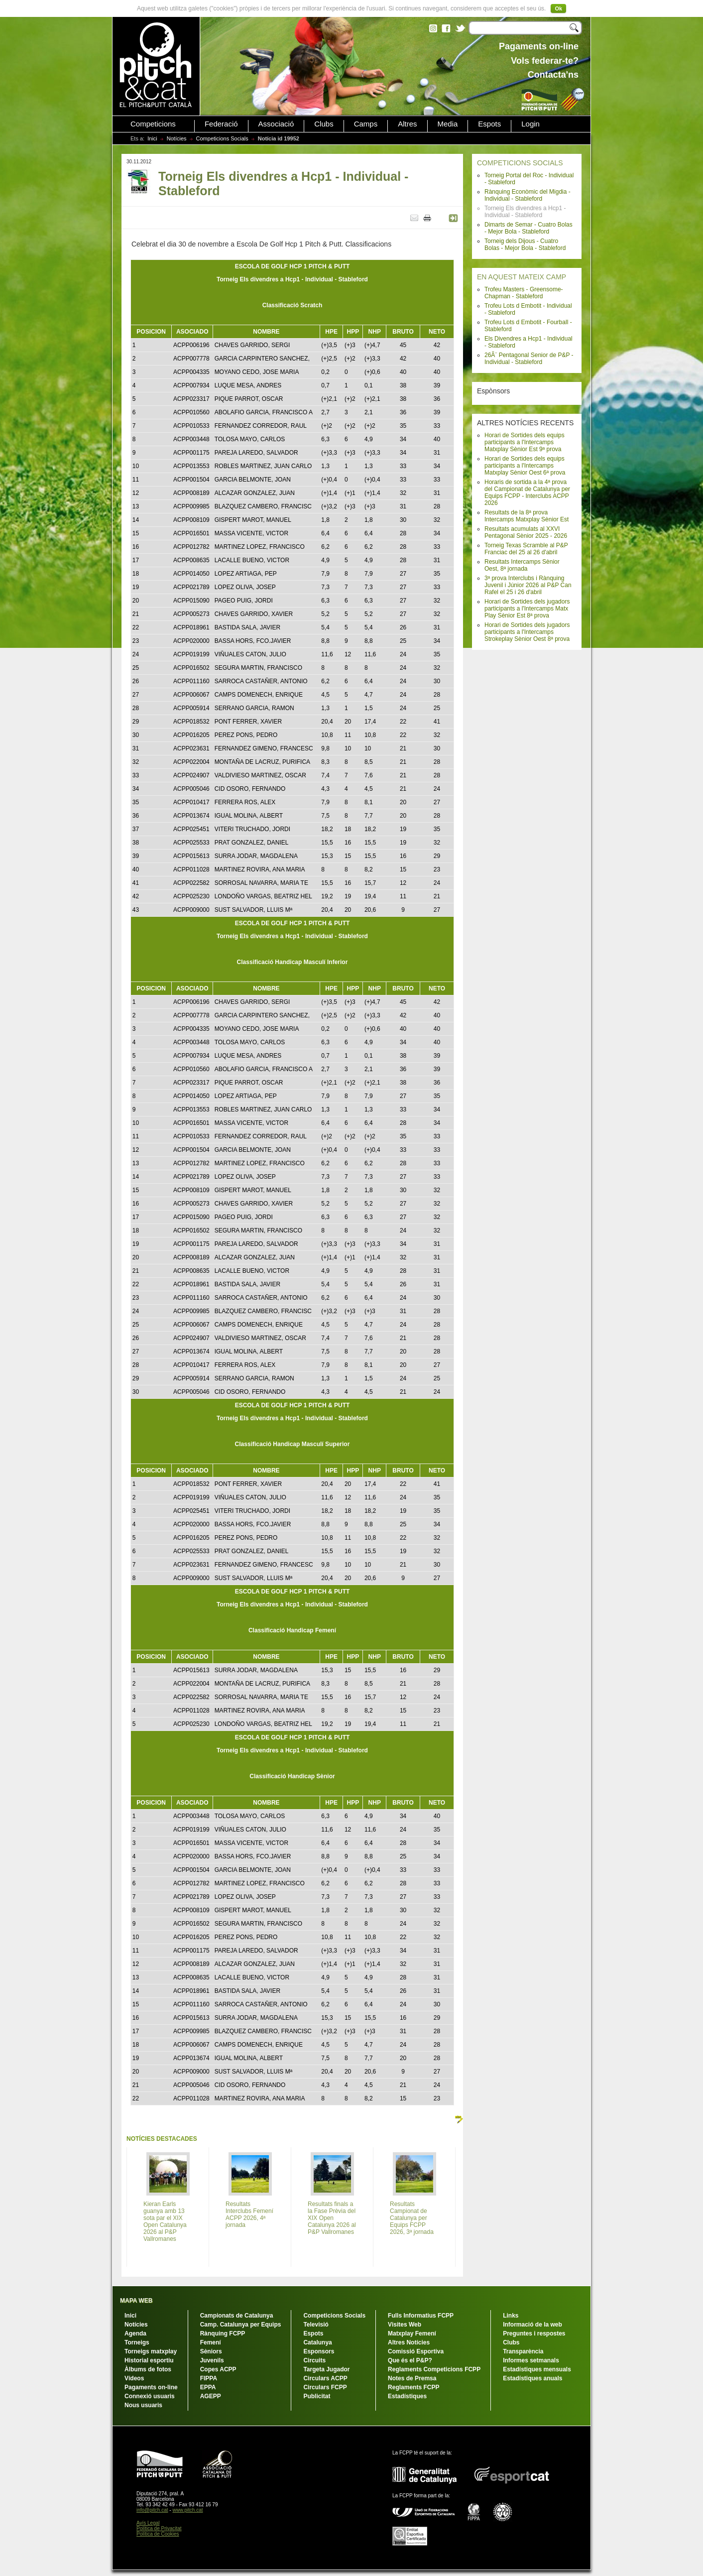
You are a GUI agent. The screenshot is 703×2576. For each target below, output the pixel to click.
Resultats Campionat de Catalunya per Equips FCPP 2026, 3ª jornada (412, 2218)
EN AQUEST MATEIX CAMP (521, 277)
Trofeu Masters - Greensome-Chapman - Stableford (523, 293)
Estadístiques (407, 2396)
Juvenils (212, 2360)
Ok (558, 8)
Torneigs (136, 2342)
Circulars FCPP (325, 2387)
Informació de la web (532, 2324)
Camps (366, 124)
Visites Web (404, 2324)
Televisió (315, 2324)
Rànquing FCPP (222, 2333)
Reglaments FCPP (413, 2387)
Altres (407, 124)
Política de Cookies (157, 2534)
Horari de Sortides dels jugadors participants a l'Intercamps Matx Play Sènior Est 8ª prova (527, 608)
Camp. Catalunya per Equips (240, 2324)
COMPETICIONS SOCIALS (520, 163)
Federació (221, 124)
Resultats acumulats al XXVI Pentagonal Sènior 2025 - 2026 (525, 532)
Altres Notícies (409, 2342)
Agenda (135, 2333)
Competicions (153, 124)
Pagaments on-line (151, 2387)
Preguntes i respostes (534, 2333)
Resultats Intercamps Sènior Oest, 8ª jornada (522, 565)
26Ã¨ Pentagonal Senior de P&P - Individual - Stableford (529, 359)
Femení (210, 2342)
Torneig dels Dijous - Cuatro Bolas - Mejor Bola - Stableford (525, 244)
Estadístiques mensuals (537, 2369)
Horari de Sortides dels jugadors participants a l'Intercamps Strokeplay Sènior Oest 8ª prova (527, 631)
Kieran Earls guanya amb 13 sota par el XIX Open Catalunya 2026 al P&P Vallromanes (165, 2221)
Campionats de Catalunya (236, 2315)
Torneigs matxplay (150, 2351)
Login (530, 124)
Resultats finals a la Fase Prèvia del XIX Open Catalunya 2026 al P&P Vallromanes (332, 2218)
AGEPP (210, 2396)
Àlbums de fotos (147, 2369)
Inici (152, 138)
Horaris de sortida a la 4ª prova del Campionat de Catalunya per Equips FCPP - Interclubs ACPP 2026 (527, 492)
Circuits (314, 2360)
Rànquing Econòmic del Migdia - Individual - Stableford (527, 195)
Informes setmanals (531, 2360)
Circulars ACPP (325, 2378)
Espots (489, 124)
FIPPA (208, 2378)
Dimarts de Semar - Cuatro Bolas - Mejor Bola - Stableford (528, 228)
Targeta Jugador (326, 2369)
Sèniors (211, 2351)
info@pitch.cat (152, 2510)
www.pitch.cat (187, 2510)
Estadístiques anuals (532, 2378)
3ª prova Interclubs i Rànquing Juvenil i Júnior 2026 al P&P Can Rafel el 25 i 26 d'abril (528, 585)
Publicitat (316, 2396)
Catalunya (317, 2342)
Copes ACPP (218, 2369)
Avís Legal (148, 2523)
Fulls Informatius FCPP (421, 2315)
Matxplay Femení (412, 2333)
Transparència (523, 2351)
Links (510, 2315)
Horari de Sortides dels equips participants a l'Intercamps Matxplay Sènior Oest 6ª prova (525, 465)
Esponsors (318, 2351)
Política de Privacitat (159, 2528)
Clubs (323, 124)
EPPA (208, 2387)
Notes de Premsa (412, 2378)
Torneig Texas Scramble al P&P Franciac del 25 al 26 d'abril (526, 549)
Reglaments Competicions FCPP (434, 2369)
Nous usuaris (143, 2405)
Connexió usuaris (149, 2396)
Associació (276, 124)
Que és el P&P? (410, 2360)
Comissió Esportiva (416, 2351)
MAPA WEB (136, 2300)
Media (448, 124)
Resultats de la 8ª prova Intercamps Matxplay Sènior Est (526, 516)
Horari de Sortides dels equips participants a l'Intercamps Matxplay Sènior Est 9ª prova (524, 442)
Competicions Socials (222, 138)
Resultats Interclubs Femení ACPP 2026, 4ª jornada (249, 2214)
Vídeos (134, 2378)
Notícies (177, 138)
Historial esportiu (149, 2360)
